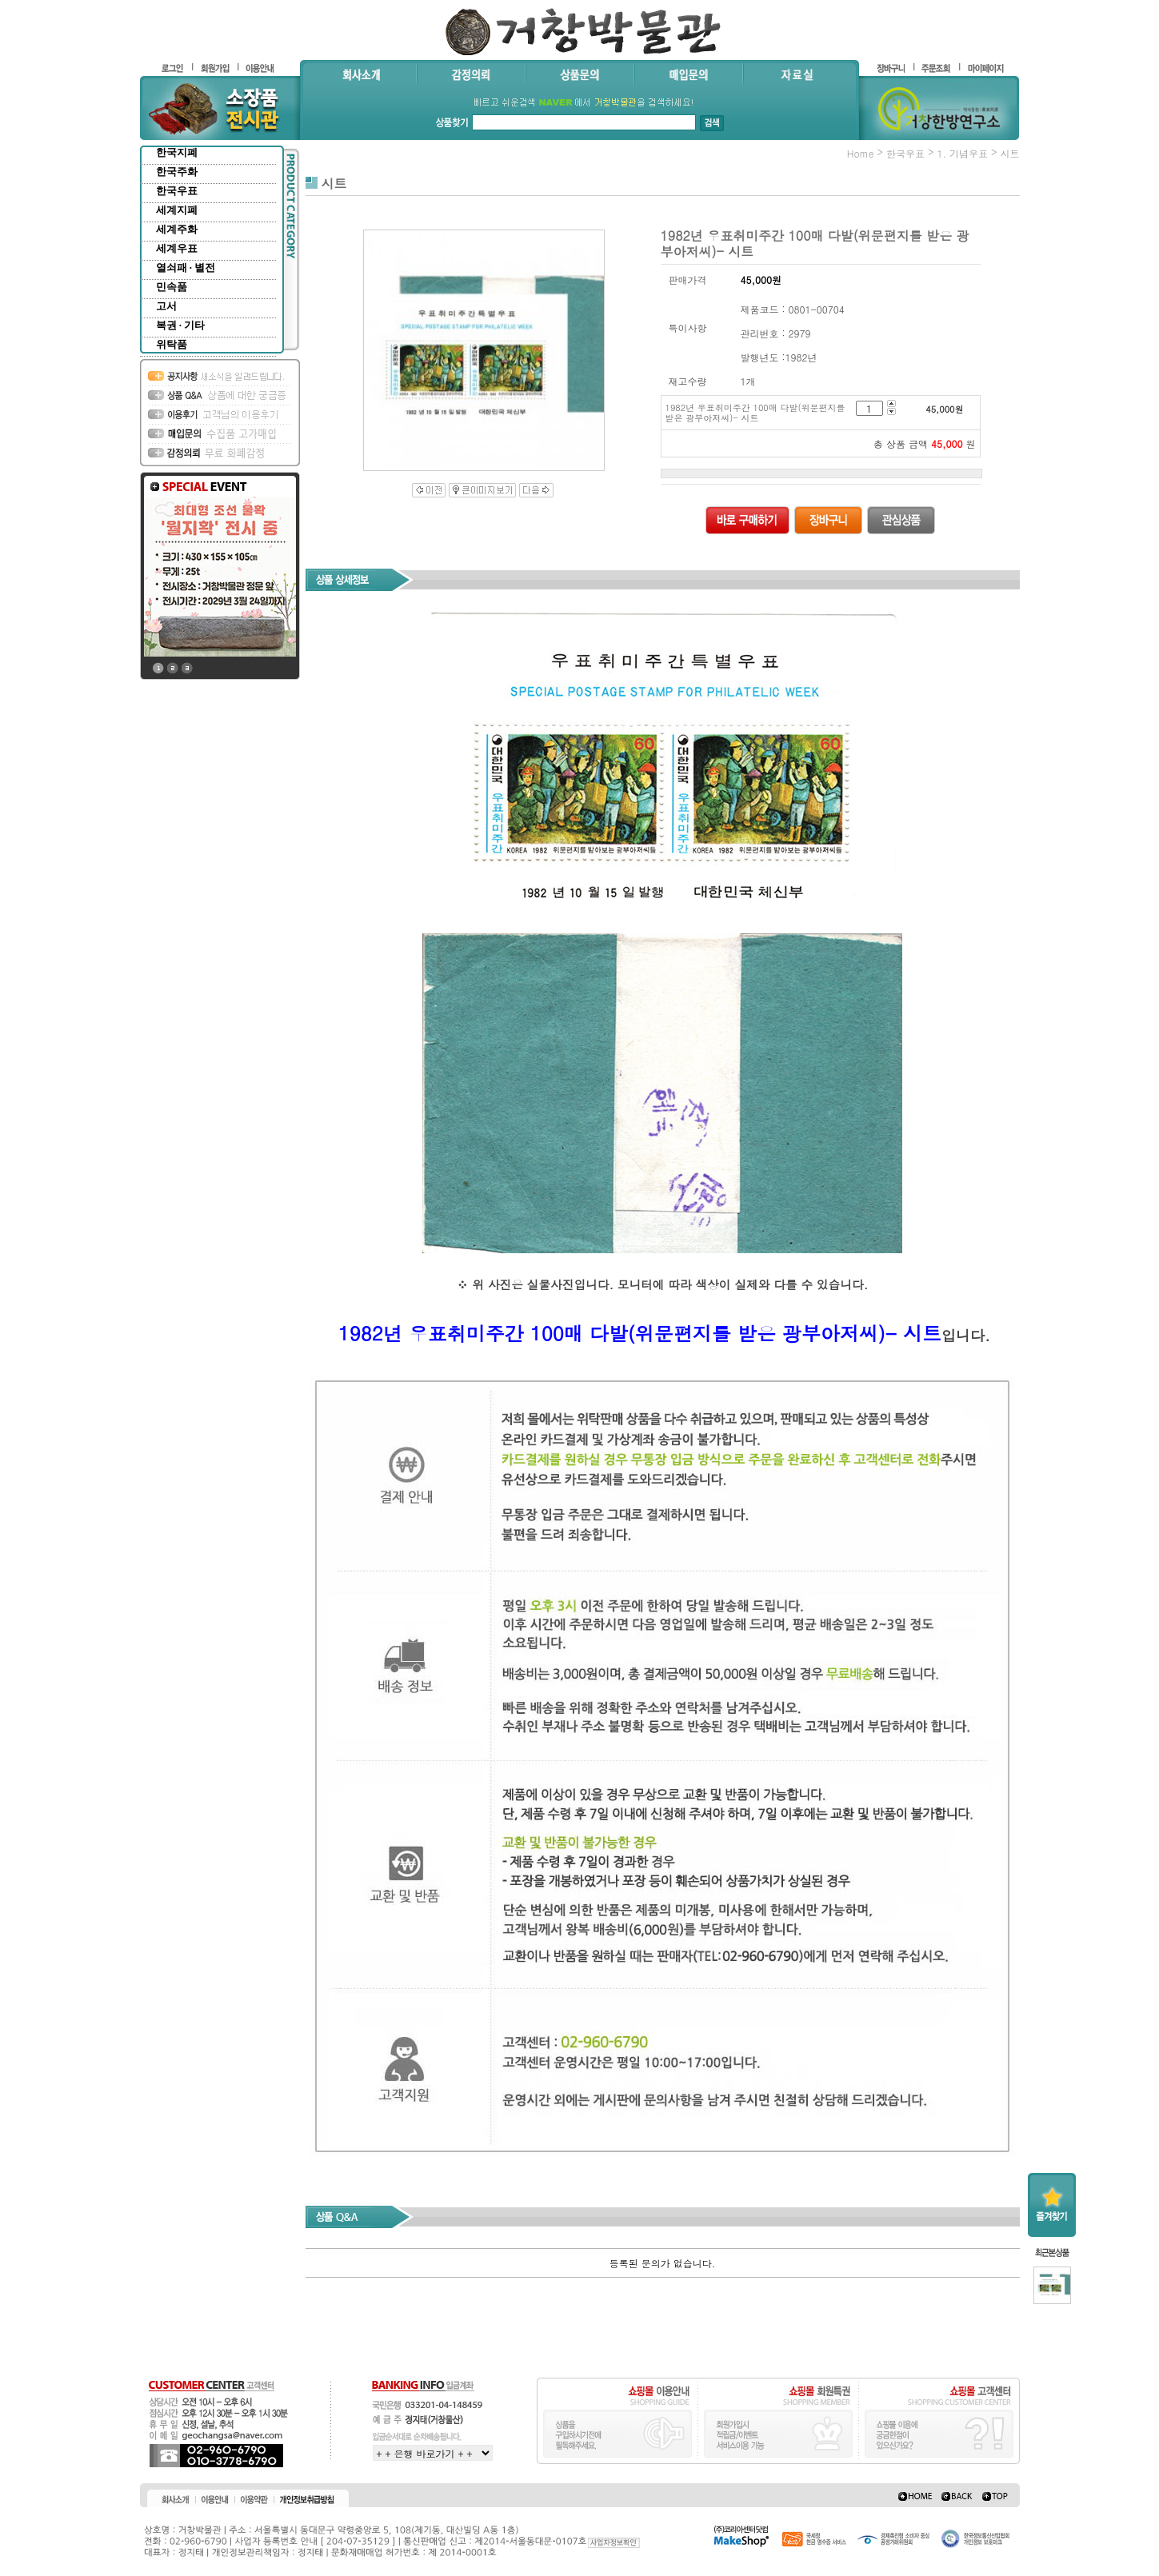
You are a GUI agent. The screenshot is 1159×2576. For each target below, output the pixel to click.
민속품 (171, 287)
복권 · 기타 (181, 325)
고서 (166, 306)
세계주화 (177, 229)
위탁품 (171, 344)
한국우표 (177, 191)
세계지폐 (177, 210)
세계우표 (177, 248)
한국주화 (177, 172)
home (860, 153)
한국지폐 (177, 152)
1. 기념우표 (962, 153)
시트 (1010, 153)
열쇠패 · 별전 (186, 268)
